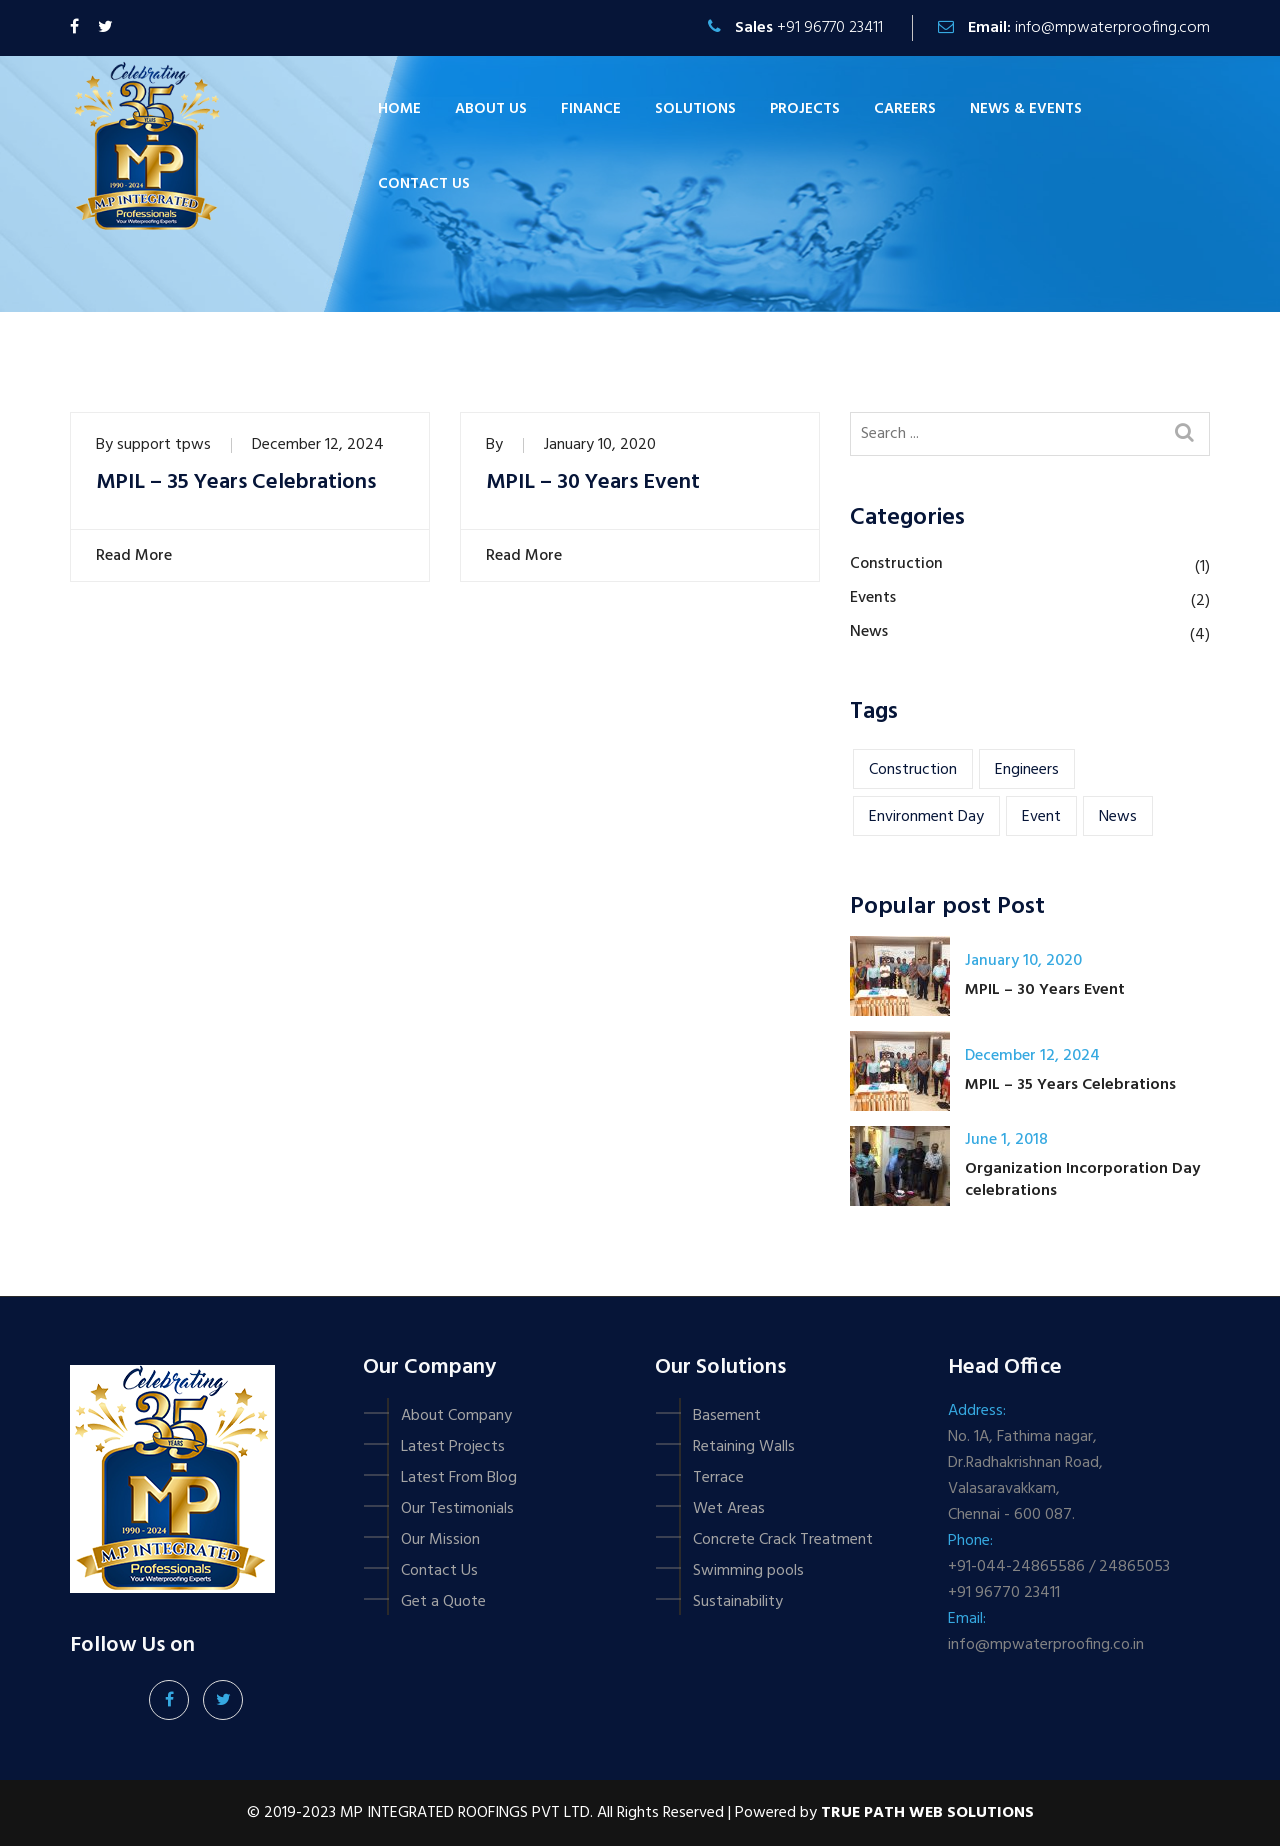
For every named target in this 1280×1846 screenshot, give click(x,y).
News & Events (1026, 109)
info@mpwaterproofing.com (1112, 28)
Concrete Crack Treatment (783, 1540)
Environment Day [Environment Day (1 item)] (926, 817)
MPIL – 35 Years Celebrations (236, 483)
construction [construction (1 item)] (913, 770)
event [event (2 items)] (1041, 817)
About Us (491, 109)
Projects (805, 109)
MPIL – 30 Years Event (593, 483)
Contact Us (439, 1571)
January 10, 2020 (600, 445)
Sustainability (738, 1602)
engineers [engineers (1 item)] (1027, 770)
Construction (896, 564)
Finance (591, 109)
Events (873, 598)
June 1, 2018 (1006, 1140)
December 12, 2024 (318, 445)
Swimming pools (748, 1571)
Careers (905, 109)
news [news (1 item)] (1118, 817)
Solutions (695, 109)
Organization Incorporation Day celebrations (1082, 1180)
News (869, 632)
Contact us (424, 184)
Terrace (718, 1478)
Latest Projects (453, 1447)
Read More (131, 556)
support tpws (164, 445)
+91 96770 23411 (830, 28)
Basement (727, 1416)
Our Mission (440, 1540)
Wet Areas (729, 1509)
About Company (456, 1416)
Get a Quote (443, 1602)
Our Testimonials (457, 1509)
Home (399, 109)
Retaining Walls (744, 1447)
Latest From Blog (459, 1478)
